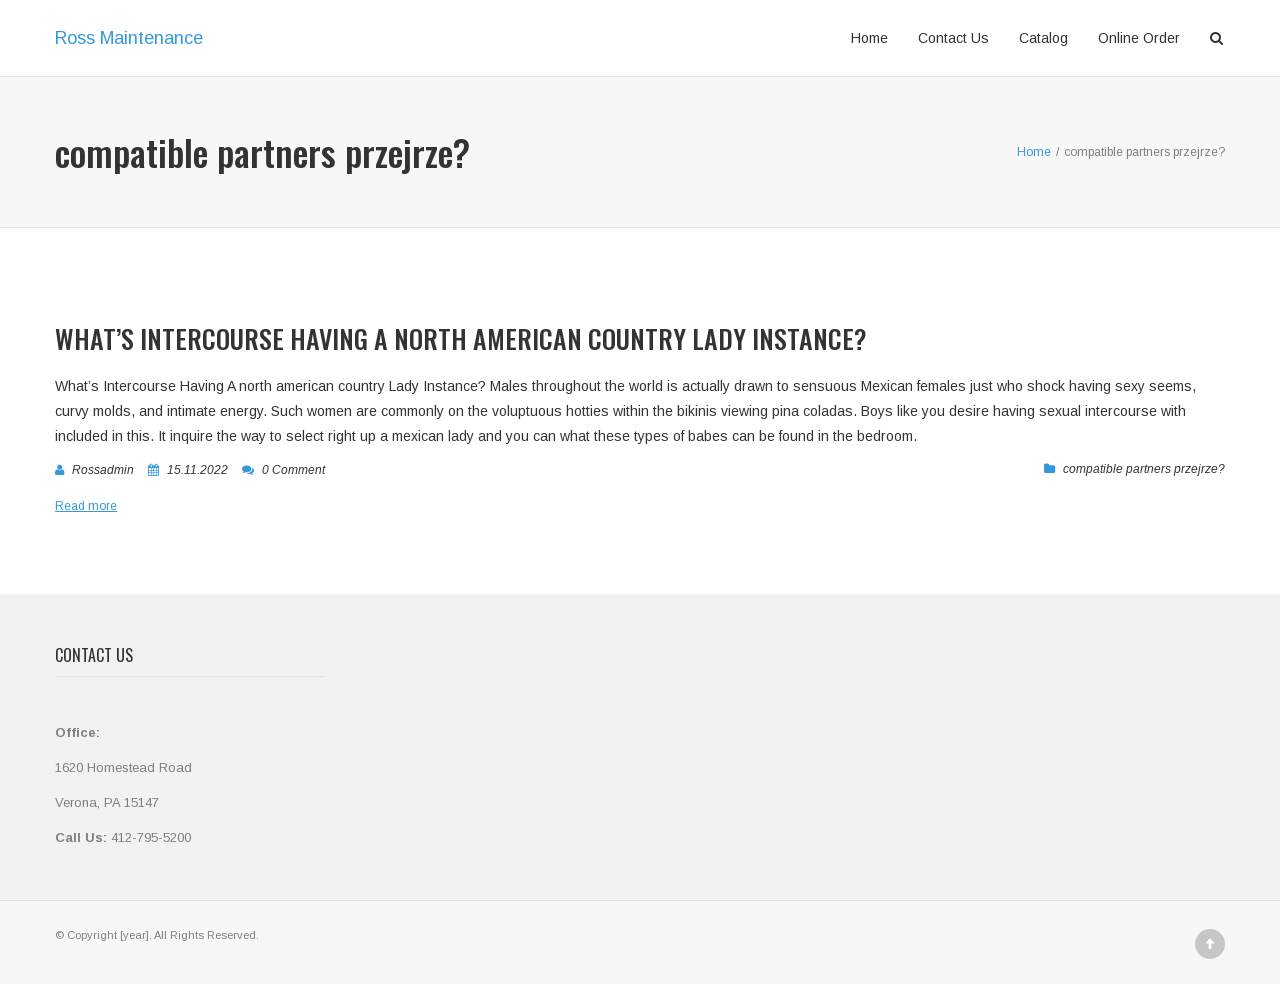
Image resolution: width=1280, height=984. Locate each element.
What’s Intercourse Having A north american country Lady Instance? (461, 338)
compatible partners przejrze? (1144, 469)
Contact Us (953, 38)
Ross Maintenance (129, 38)
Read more (86, 506)
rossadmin (103, 470)
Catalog (1043, 38)
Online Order (1139, 38)
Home (869, 38)
